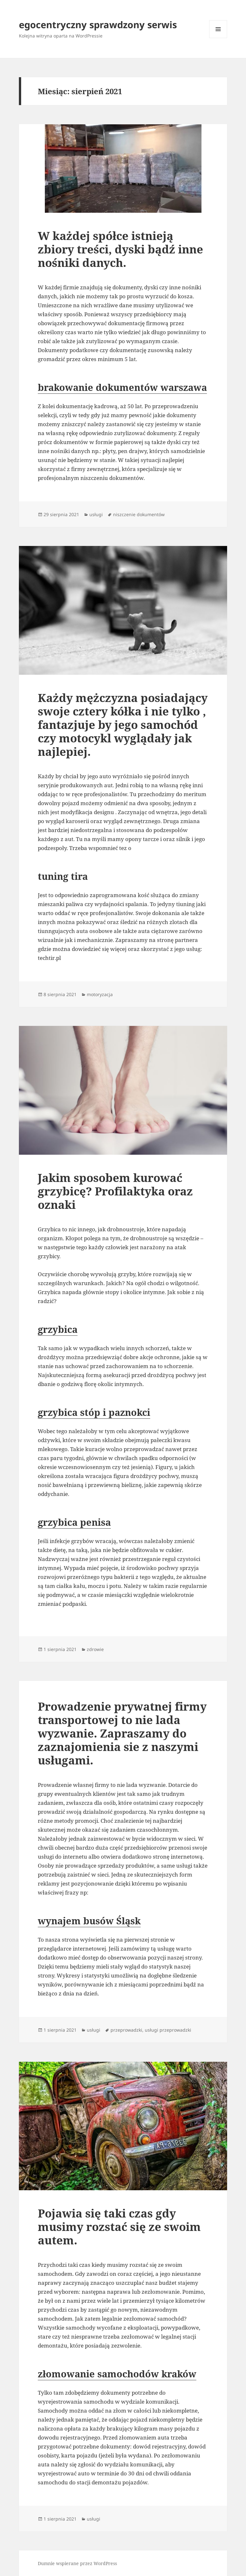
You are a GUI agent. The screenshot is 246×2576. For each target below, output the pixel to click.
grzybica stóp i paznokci (94, 1412)
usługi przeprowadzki (168, 2030)
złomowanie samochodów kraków (117, 2373)
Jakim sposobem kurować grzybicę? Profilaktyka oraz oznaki (115, 1191)
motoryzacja (100, 994)
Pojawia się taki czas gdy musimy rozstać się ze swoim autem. (119, 2227)
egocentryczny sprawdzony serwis (98, 24)
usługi (96, 514)
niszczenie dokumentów (139, 514)
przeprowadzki (126, 2030)
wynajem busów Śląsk (89, 1920)
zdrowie (95, 1649)
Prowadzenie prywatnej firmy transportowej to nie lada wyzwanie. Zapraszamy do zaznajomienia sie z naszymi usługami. (122, 1733)
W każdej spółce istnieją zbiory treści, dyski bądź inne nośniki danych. (120, 249)
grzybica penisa (74, 1522)
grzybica (58, 1329)
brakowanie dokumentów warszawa (122, 387)
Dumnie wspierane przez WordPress (77, 2563)
